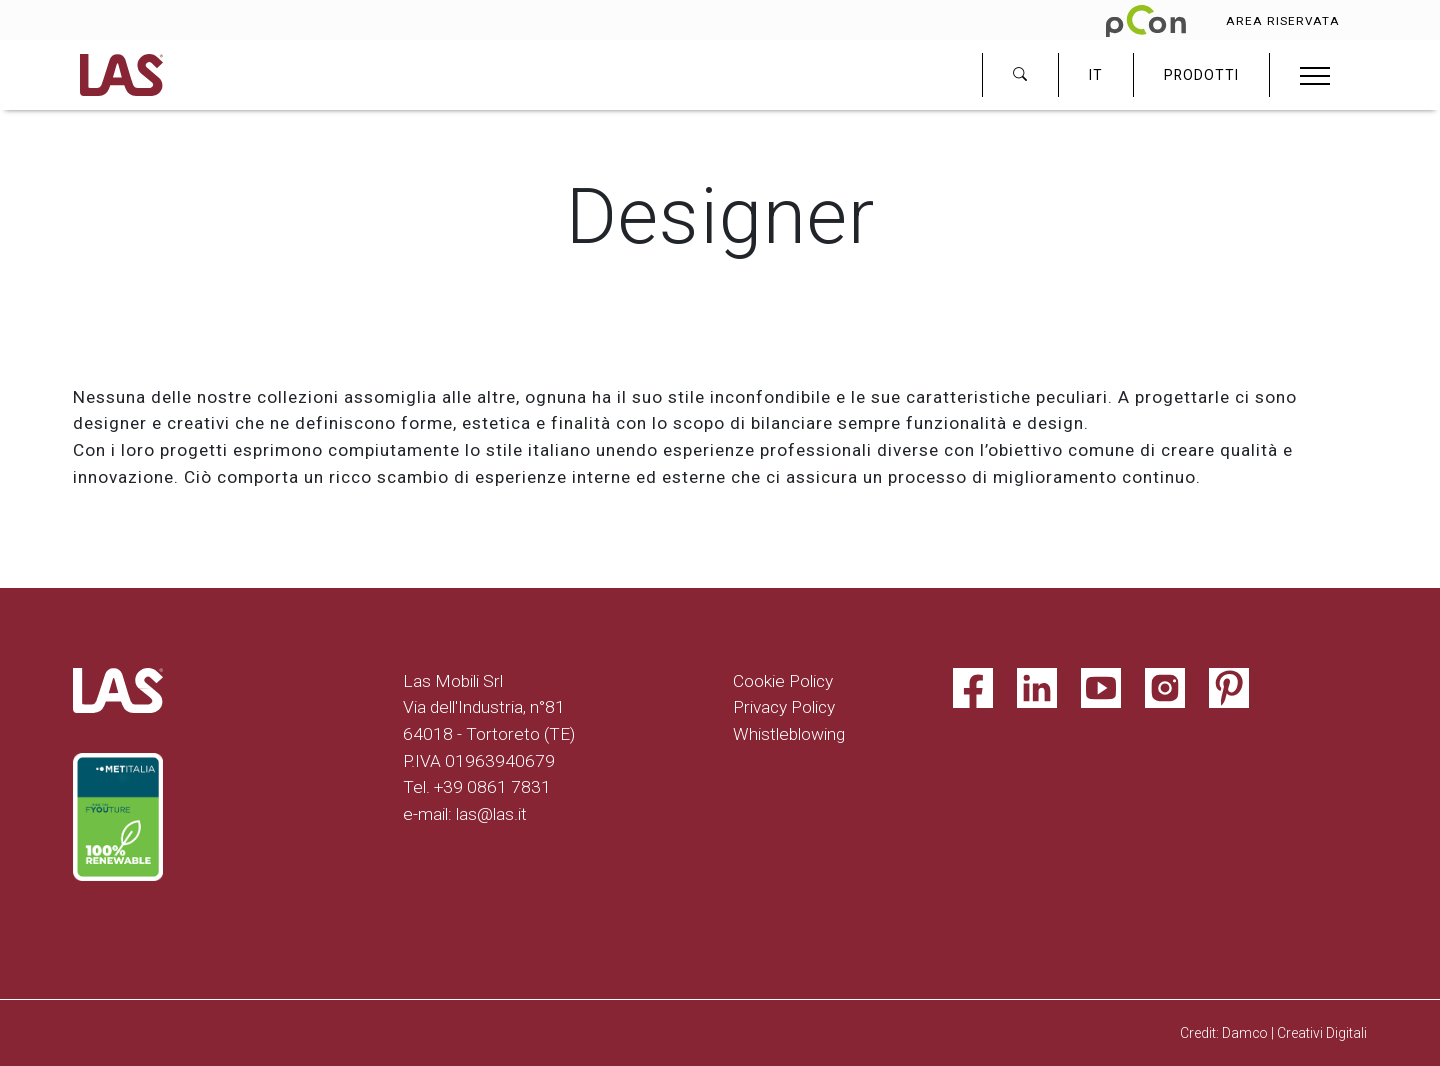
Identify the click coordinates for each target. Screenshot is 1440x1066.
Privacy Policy (784, 707)
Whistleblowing (789, 734)
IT (1096, 75)
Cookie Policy (783, 681)
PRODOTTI (1201, 75)
